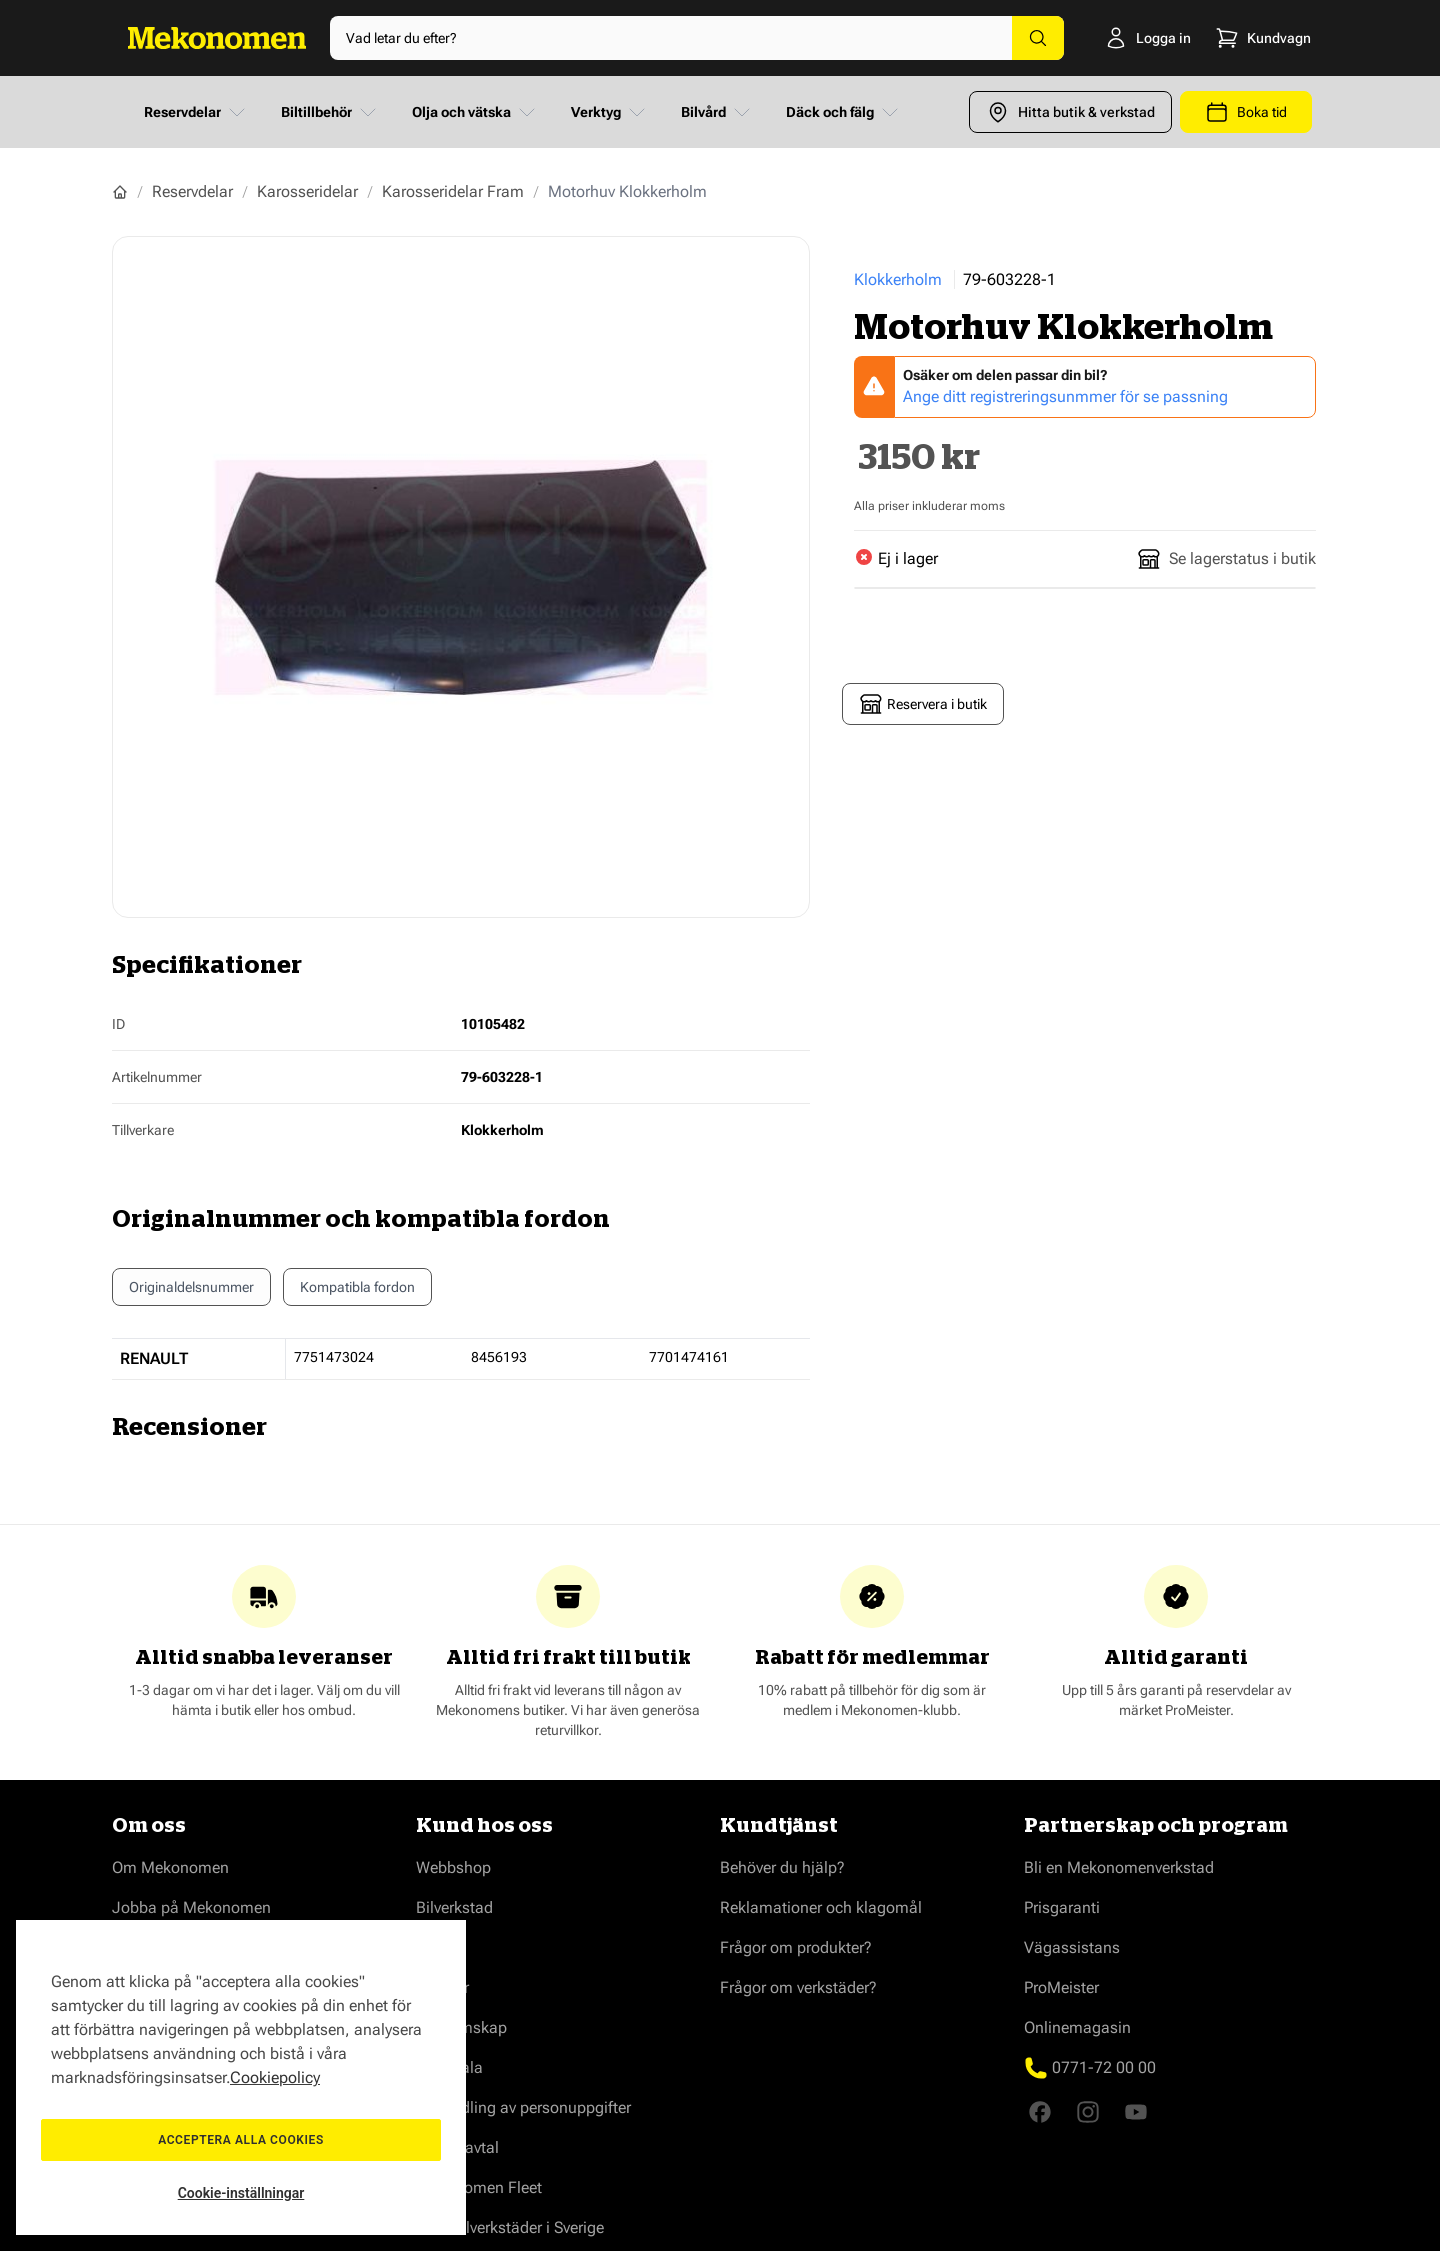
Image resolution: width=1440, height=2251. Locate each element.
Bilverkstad (454, 1907)
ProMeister (1061, 1987)
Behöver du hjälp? (782, 1867)
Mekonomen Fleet (479, 2187)
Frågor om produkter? (796, 1947)
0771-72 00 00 (1104, 2067)
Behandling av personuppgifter (523, 2107)
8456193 (499, 1357)
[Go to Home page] (217, 38)
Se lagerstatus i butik (1226, 559)
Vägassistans (1072, 1947)
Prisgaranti (1062, 1907)
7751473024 (334, 1357)
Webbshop (453, 1867)
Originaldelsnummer (191, 1287)
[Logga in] (1116, 38)
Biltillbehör (330, 112)
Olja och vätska (475, 112)
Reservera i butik (923, 704)
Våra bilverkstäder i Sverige (510, 2227)
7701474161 (689, 1357)
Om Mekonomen (170, 1867)
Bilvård (717, 112)
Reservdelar (196, 112)
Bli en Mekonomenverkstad (1119, 1867)
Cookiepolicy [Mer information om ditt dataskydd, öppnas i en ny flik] (275, 2077)
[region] (241, 2077)
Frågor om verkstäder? (798, 1987)
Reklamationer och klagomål (821, 1907)
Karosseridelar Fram (453, 191)
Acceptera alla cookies (241, 2140)
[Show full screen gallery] (461, 577)
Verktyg (610, 112)
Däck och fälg (844, 112)
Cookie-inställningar (241, 2193)
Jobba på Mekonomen (191, 1907)
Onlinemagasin (1077, 2027)
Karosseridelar (307, 191)
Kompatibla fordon (357, 1292)
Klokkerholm (898, 279)
